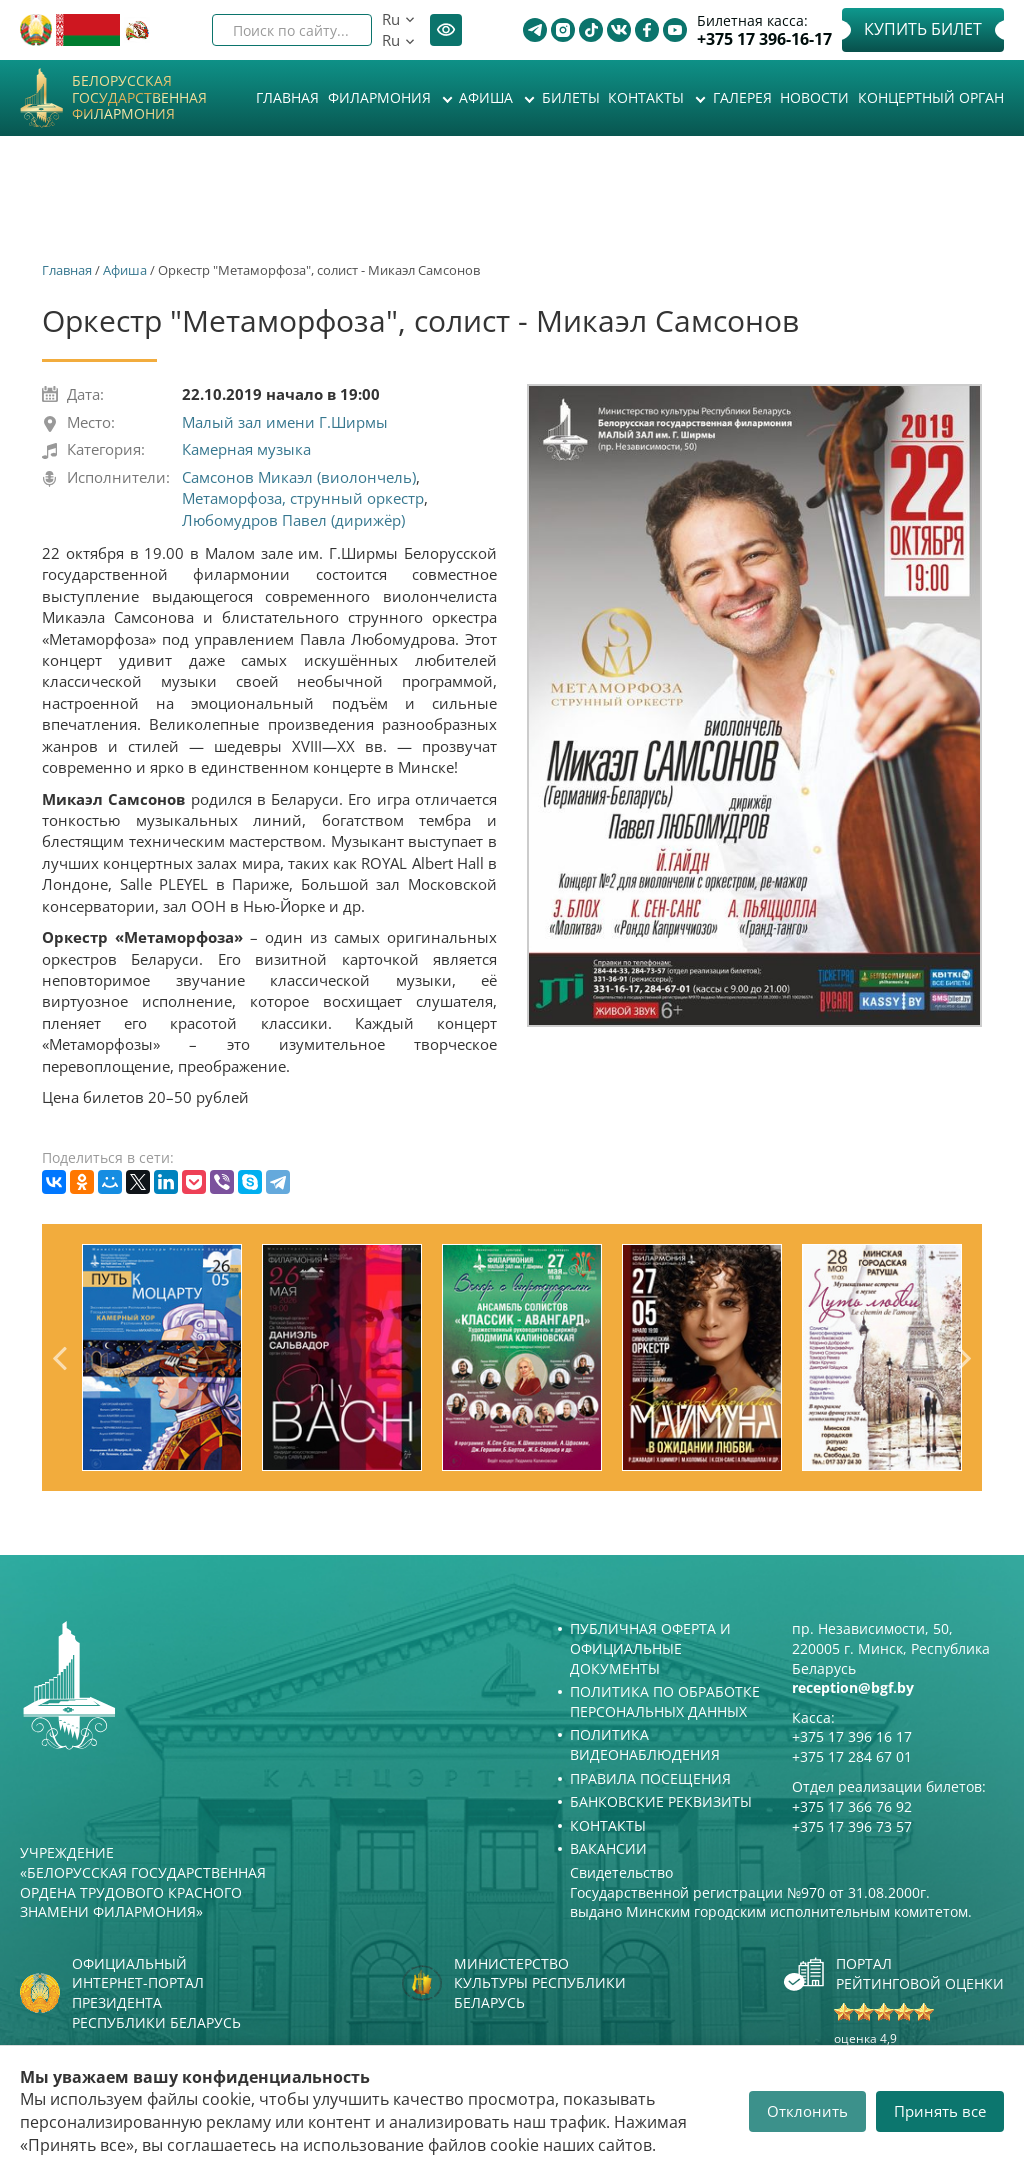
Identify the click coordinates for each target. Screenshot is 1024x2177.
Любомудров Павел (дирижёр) (293, 520)
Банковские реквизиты (661, 1801)
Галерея (742, 97)
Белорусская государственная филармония (139, 98)
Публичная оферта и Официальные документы (650, 1648)
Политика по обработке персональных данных (665, 1701)
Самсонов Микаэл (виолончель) (299, 477)
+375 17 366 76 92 (852, 1806)
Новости (814, 97)
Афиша (488, 97)
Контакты (648, 97)
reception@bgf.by (853, 1687)
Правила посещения (650, 1778)
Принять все (940, 2111)
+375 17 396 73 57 (852, 1826)
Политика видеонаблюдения (645, 1744)
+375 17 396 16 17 (852, 1736)
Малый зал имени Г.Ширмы (285, 422)
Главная (287, 97)
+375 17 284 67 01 (852, 1756)
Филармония (381, 97)
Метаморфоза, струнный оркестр (303, 498)
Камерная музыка (246, 449)
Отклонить (807, 2111)
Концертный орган (931, 97)
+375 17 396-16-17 (764, 39)
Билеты (571, 97)
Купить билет (923, 29)
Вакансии (608, 1848)
